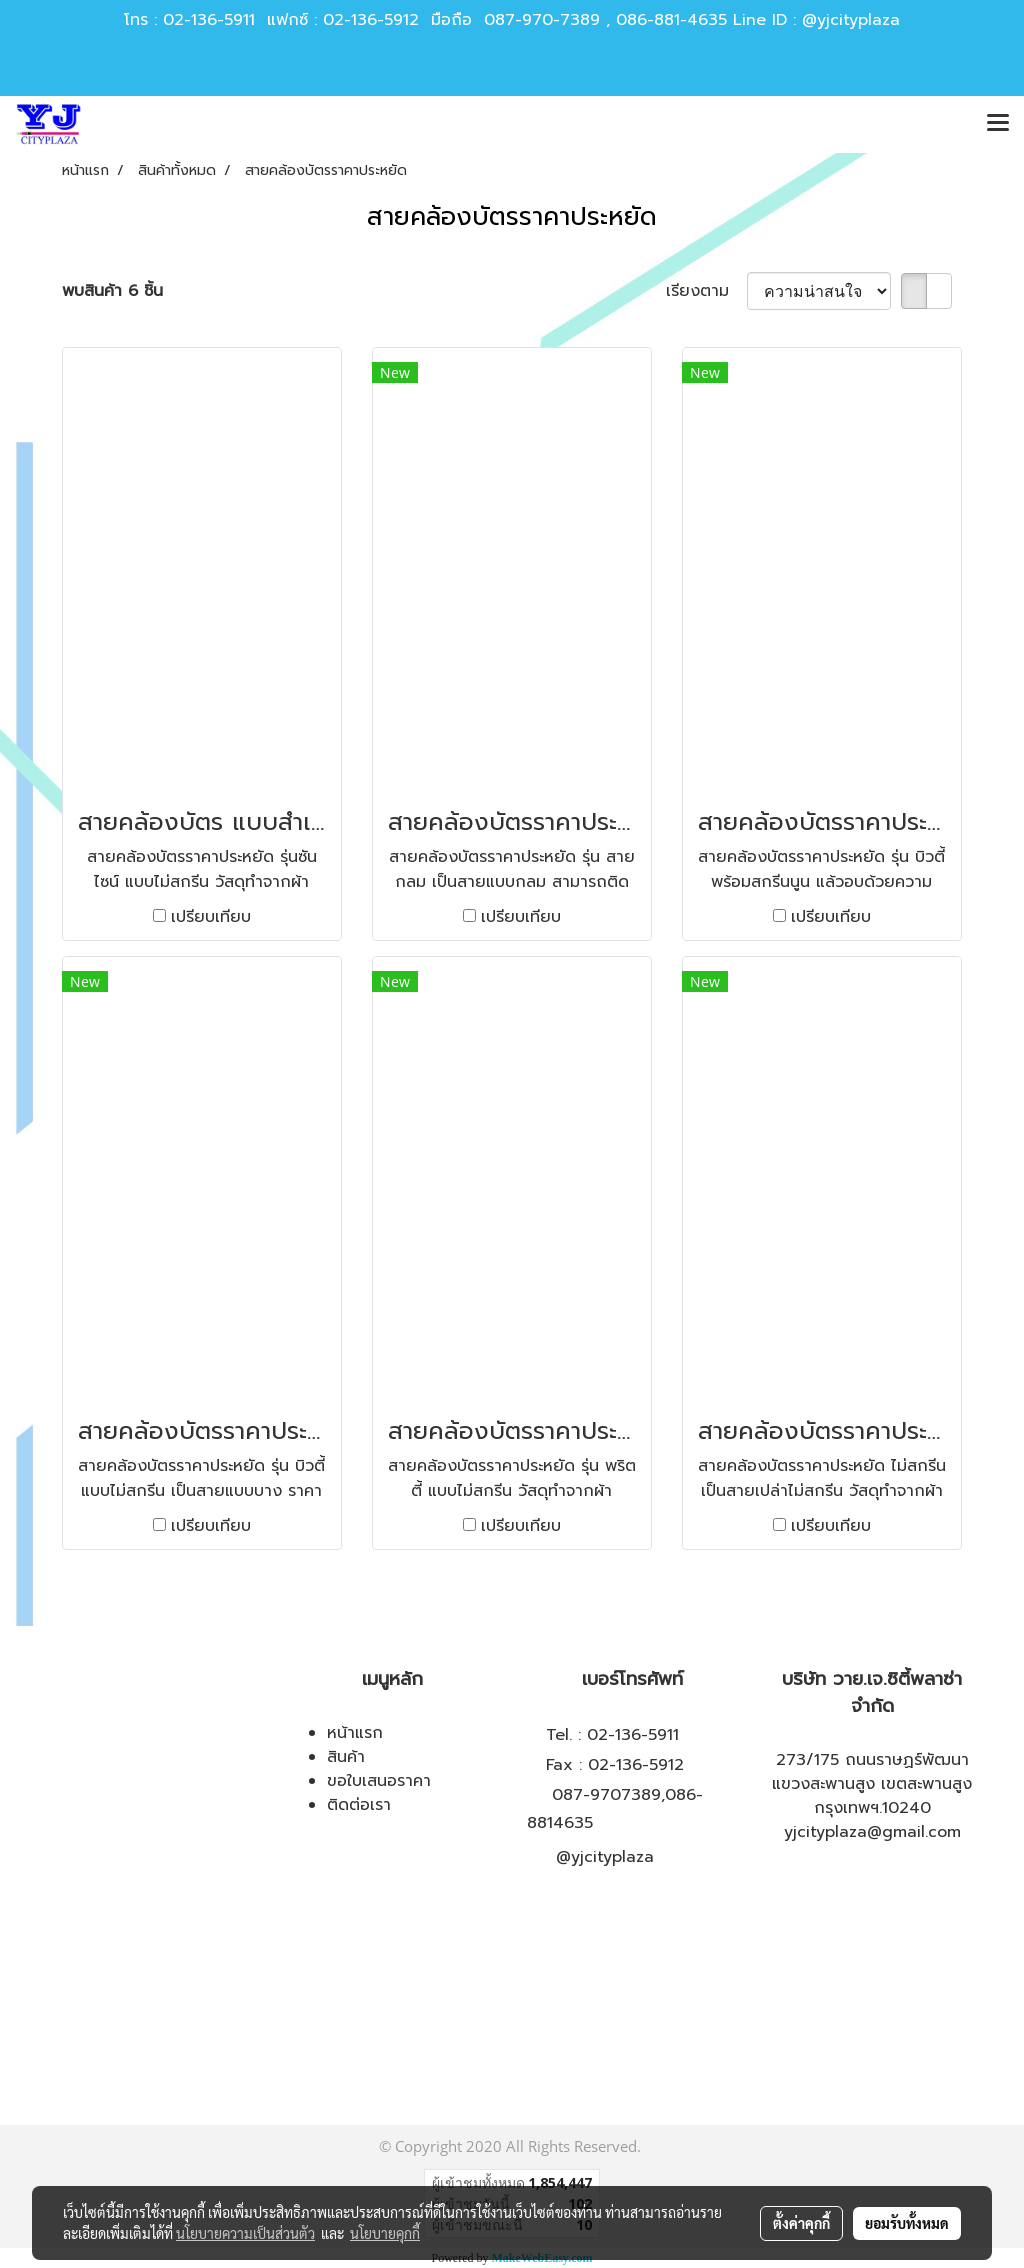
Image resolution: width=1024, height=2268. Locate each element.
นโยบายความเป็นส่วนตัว (245, 2233)
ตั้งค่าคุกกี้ (801, 2223)
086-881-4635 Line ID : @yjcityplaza (758, 20)
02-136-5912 (371, 20)
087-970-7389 (542, 20)
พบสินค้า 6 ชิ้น (112, 291)
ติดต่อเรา (359, 1805)
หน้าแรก (355, 1733)
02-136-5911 (209, 20)
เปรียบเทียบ (211, 917)
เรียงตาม (706, 291)
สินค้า (346, 1757)
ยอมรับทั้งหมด (907, 2223)
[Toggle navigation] (998, 124)
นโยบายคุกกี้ (385, 2233)
